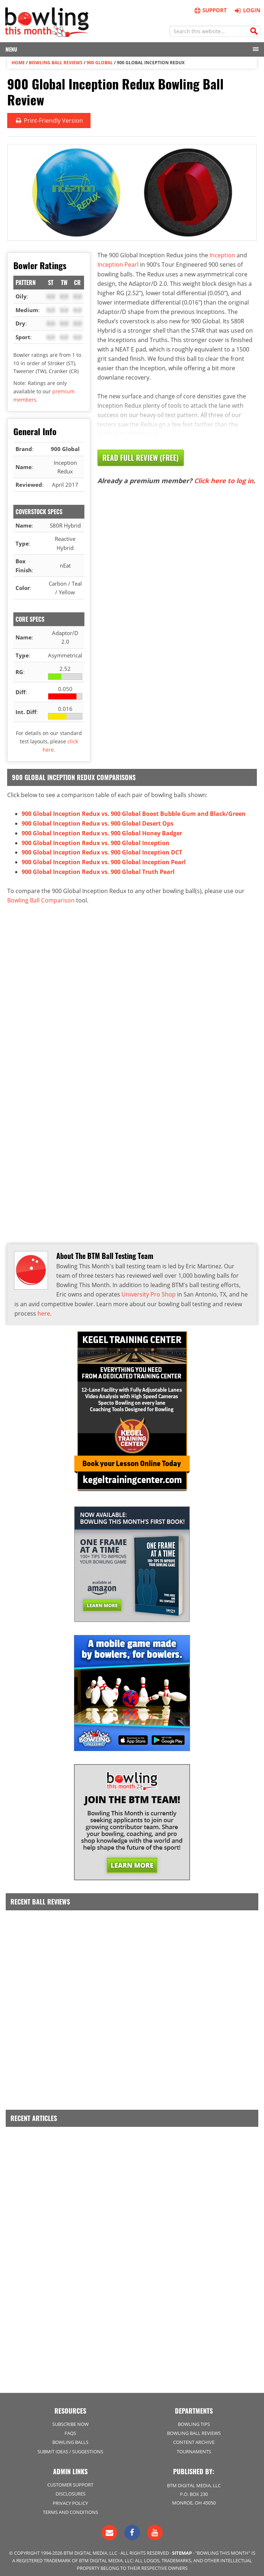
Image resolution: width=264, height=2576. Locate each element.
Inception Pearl (117, 264)
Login (246, 10)
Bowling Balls (70, 2437)
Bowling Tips (194, 2419)
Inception (222, 254)
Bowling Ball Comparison (41, 898)
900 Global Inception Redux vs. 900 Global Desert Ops (97, 823)
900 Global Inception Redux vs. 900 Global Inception (96, 841)
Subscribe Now (70, 2419)
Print (48, 120)
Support (210, 10)
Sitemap (182, 2548)
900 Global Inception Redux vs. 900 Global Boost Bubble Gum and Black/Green (134, 813)
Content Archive (194, 2437)
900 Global (100, 62)
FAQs (70, 2428)
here (44, 1310)
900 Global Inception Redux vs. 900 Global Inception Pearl (104, 860)
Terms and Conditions (70, 2507)
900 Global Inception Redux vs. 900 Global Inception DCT (102, 851)
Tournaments (194, 2447)
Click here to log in (224, 479)
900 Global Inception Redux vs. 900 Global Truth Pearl (98, 870)
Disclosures (70, 2489)
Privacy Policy (70, 2498)
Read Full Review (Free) (140, 456)
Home (18, 62)
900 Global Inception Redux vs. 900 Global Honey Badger (102, 832)
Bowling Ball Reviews (56, 62)
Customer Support (70, 2480)
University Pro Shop (149, 1291)
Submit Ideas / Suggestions (70, 2447)
